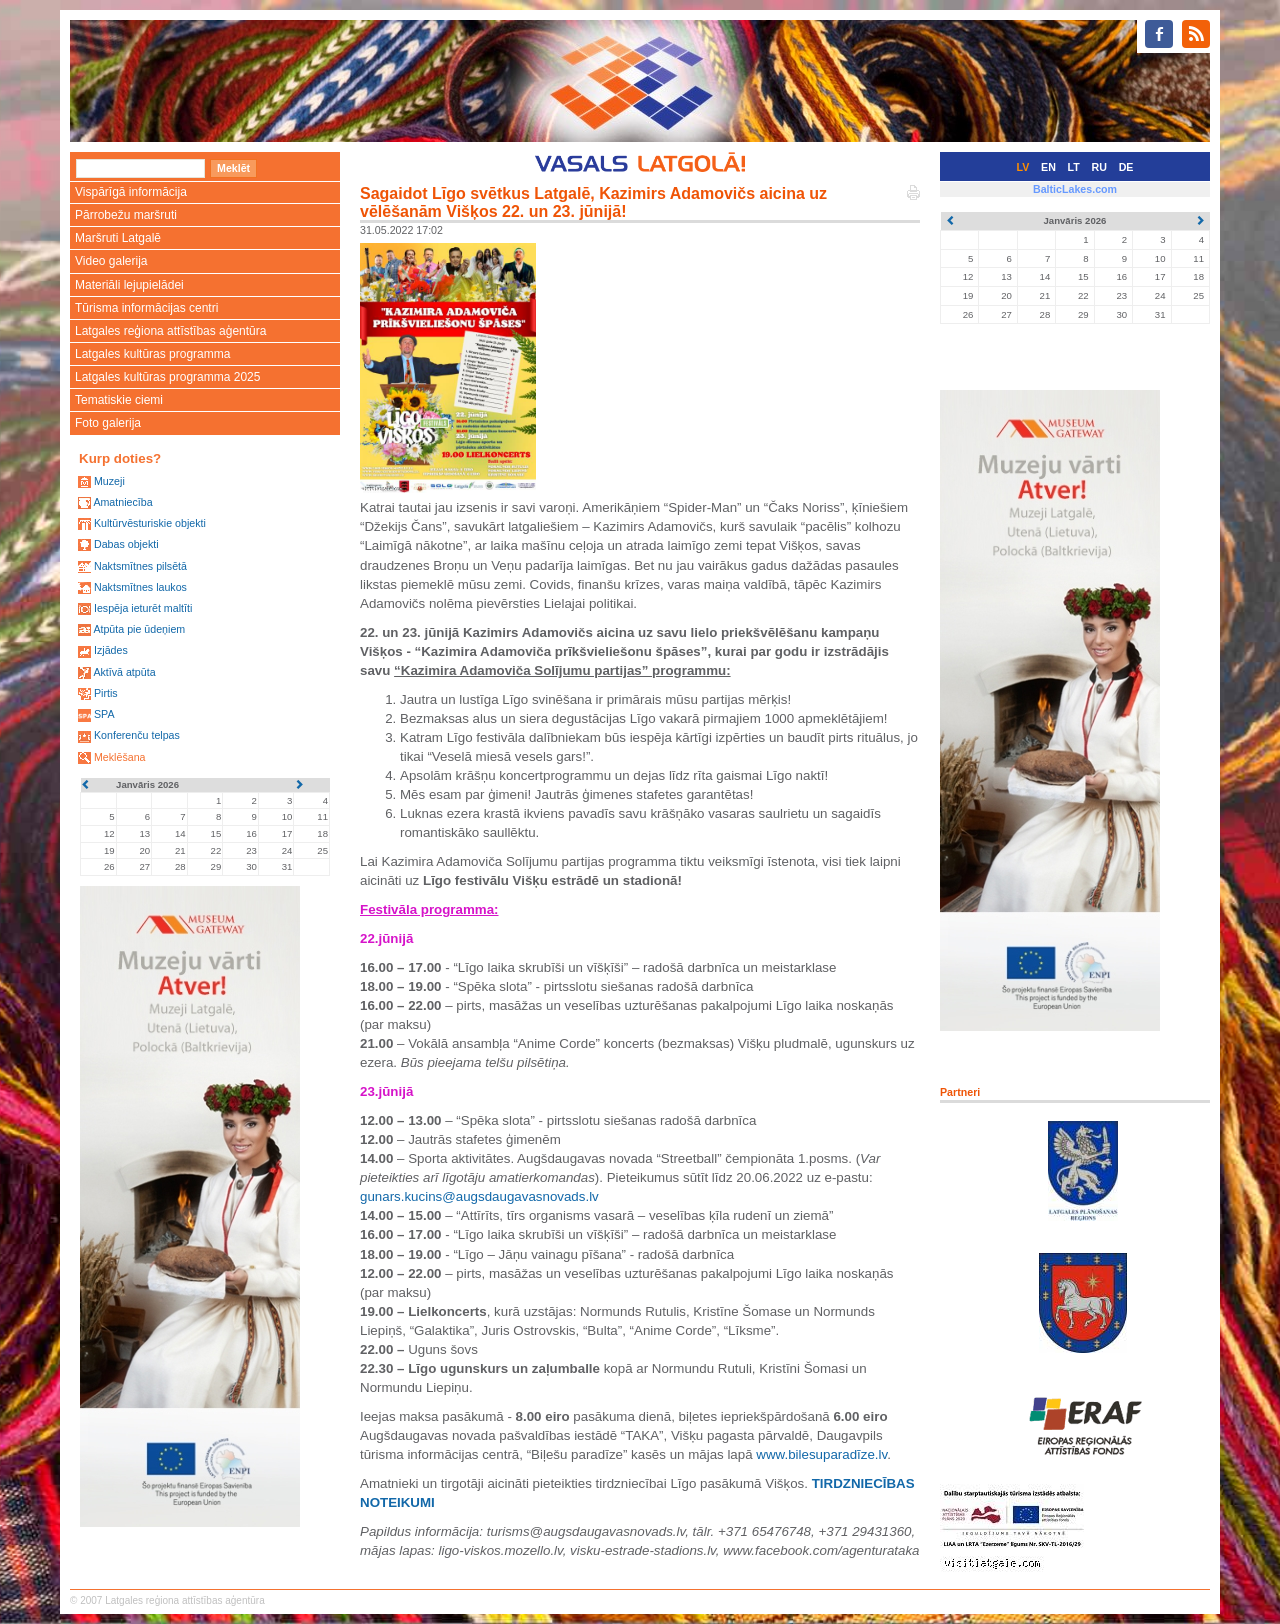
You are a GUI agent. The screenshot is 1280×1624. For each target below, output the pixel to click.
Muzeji (109, 481)
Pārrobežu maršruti (126, 215)
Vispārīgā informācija (131, 192)
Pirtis (106, 693)
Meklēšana (120, 757)
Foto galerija (108, 423)
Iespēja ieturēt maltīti (143, 608)
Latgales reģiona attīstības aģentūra (170, 331)
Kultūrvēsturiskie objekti (150, 523)
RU (1099, 167)
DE (1126, 167)
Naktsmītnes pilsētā (140, 566)
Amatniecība (122, 502)
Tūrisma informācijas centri (146, 308)
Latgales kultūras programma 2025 (167, 377)
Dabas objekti (126, 544)
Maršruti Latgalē (118, 238)
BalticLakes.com (1075, 189)
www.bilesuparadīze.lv (821, 1454)
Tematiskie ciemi (119, 400)
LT (1074, 167)
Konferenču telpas (137, 735)
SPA (104, 714)
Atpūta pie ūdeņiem (139, 629)
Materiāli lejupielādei (129, 285)
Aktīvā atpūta (124, 672)
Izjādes (111, 650)
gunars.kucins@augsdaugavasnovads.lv (479, 1196)
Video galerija (111, 261)
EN (1048, 167)
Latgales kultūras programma (152, 354)
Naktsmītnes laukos (140, 587)
